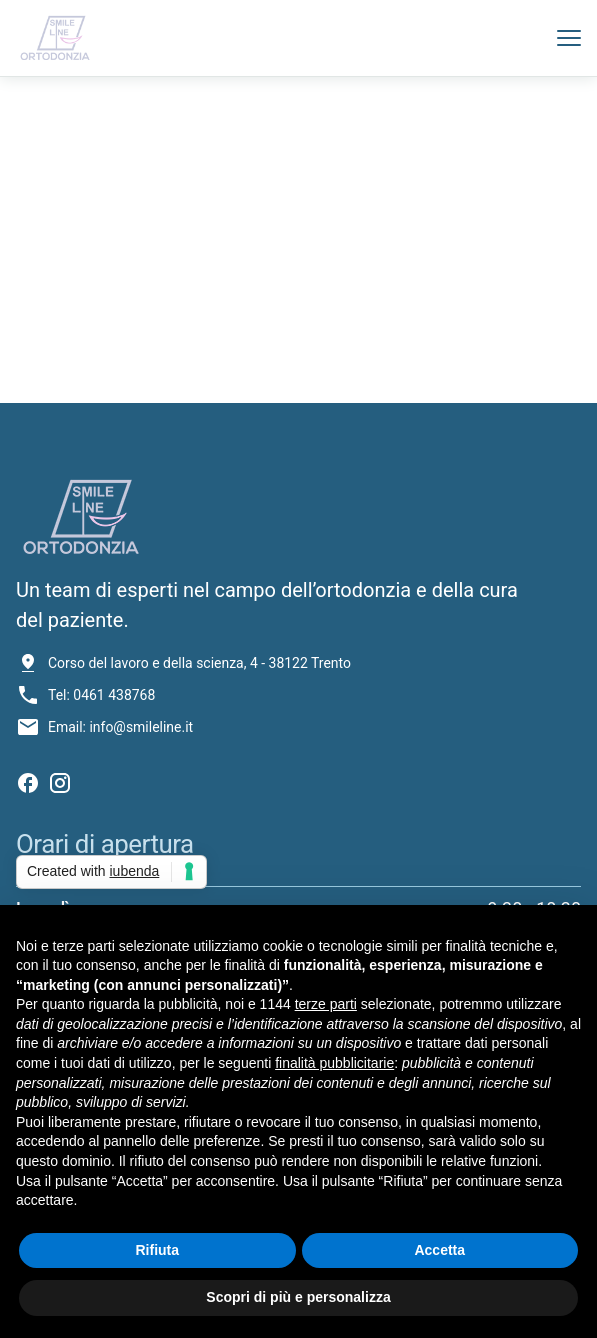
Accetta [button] (439, 1250)
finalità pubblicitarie (334, 1063)
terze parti (326, 1004)
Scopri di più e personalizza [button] (298, 1297)
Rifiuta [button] (157, 1250)
